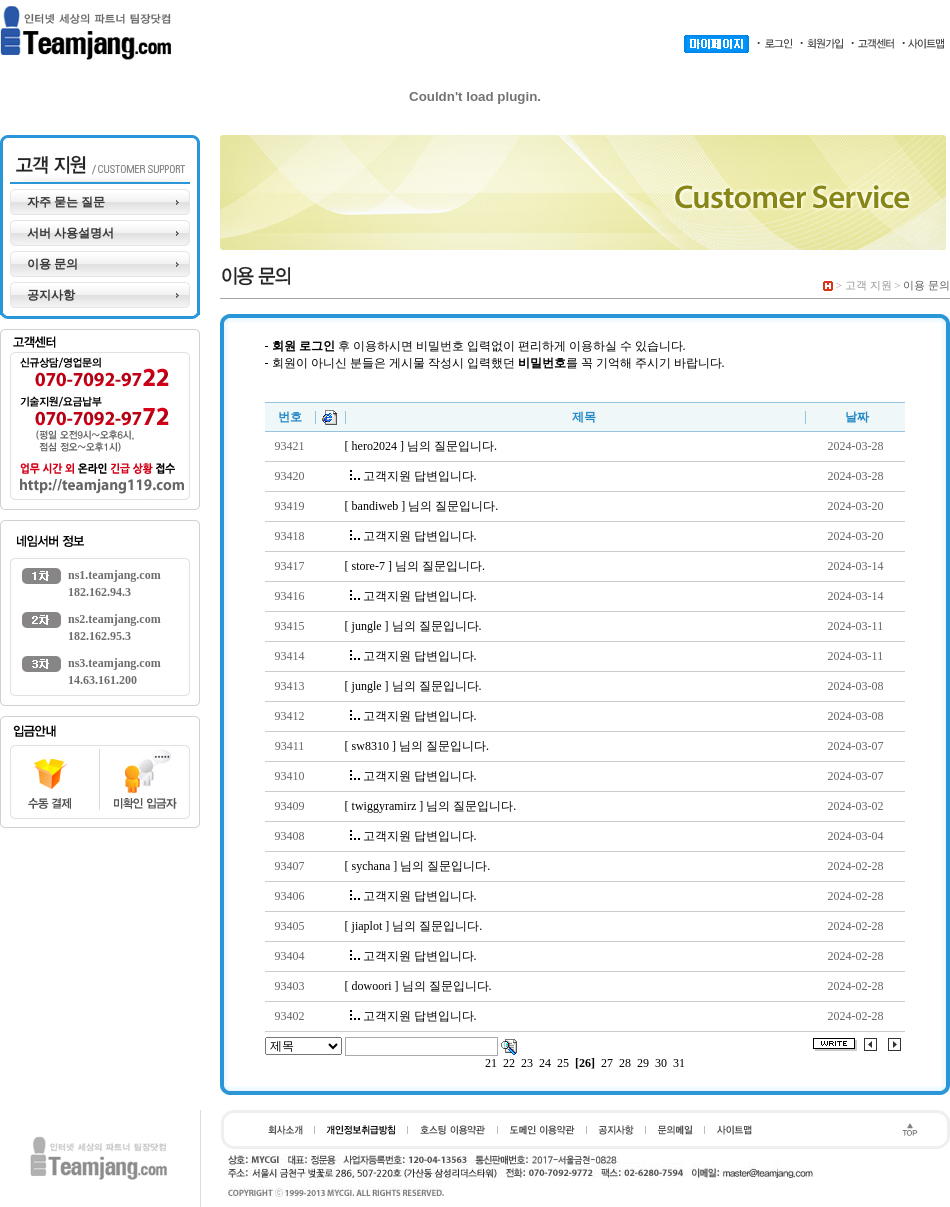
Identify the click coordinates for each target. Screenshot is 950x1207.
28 (625, 1063)
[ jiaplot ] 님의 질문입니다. (414, 926)
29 (643, 1063)
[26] (585, 1063)
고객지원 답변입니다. (413, 476)
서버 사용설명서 (70, 233)
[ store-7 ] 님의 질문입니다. (415, 566)
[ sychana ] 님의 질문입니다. (418, 866)
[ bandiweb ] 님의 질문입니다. (422, 506)
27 (607, 1063)
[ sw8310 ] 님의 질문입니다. (417, 746)
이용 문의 (52, 264)
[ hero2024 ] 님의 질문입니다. (421, 446)
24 (545, 1063)
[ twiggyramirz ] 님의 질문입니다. (431, 806)
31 (679, 1063)
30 (661, 1063)
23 (527, 1063)
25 (563, 1063)
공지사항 (51, 295)
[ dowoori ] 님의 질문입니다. (418, 986)
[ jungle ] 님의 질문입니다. (413, 626)
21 (491, 1063)
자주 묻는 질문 (66, 202)
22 (509, 1063)
